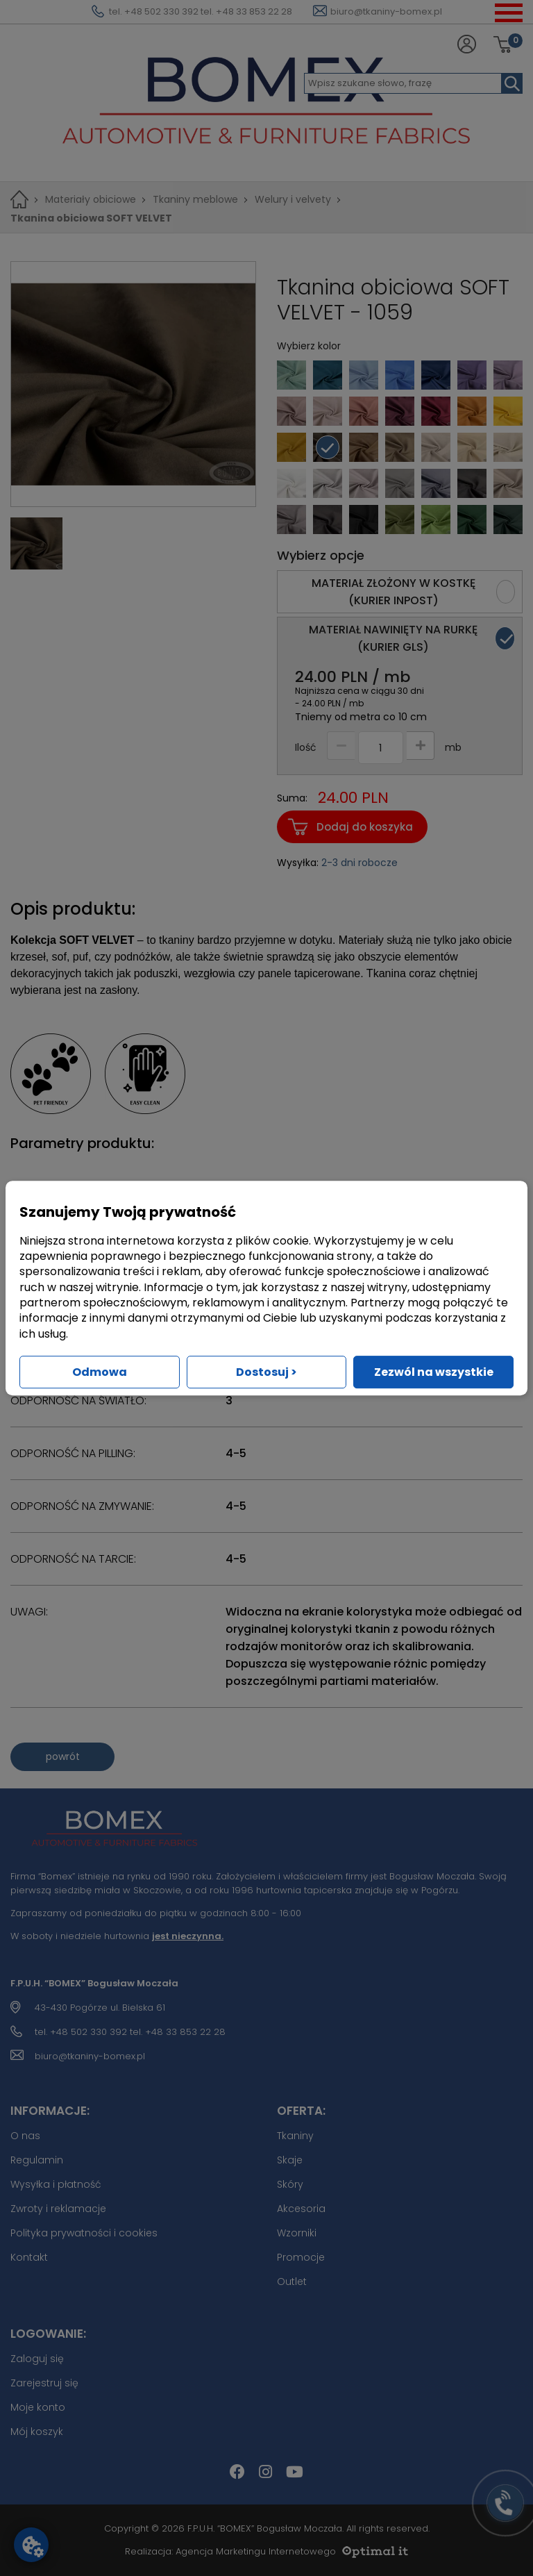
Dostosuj (266, 1372)
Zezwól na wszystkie (433, 1372)
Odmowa (99, 1372)
